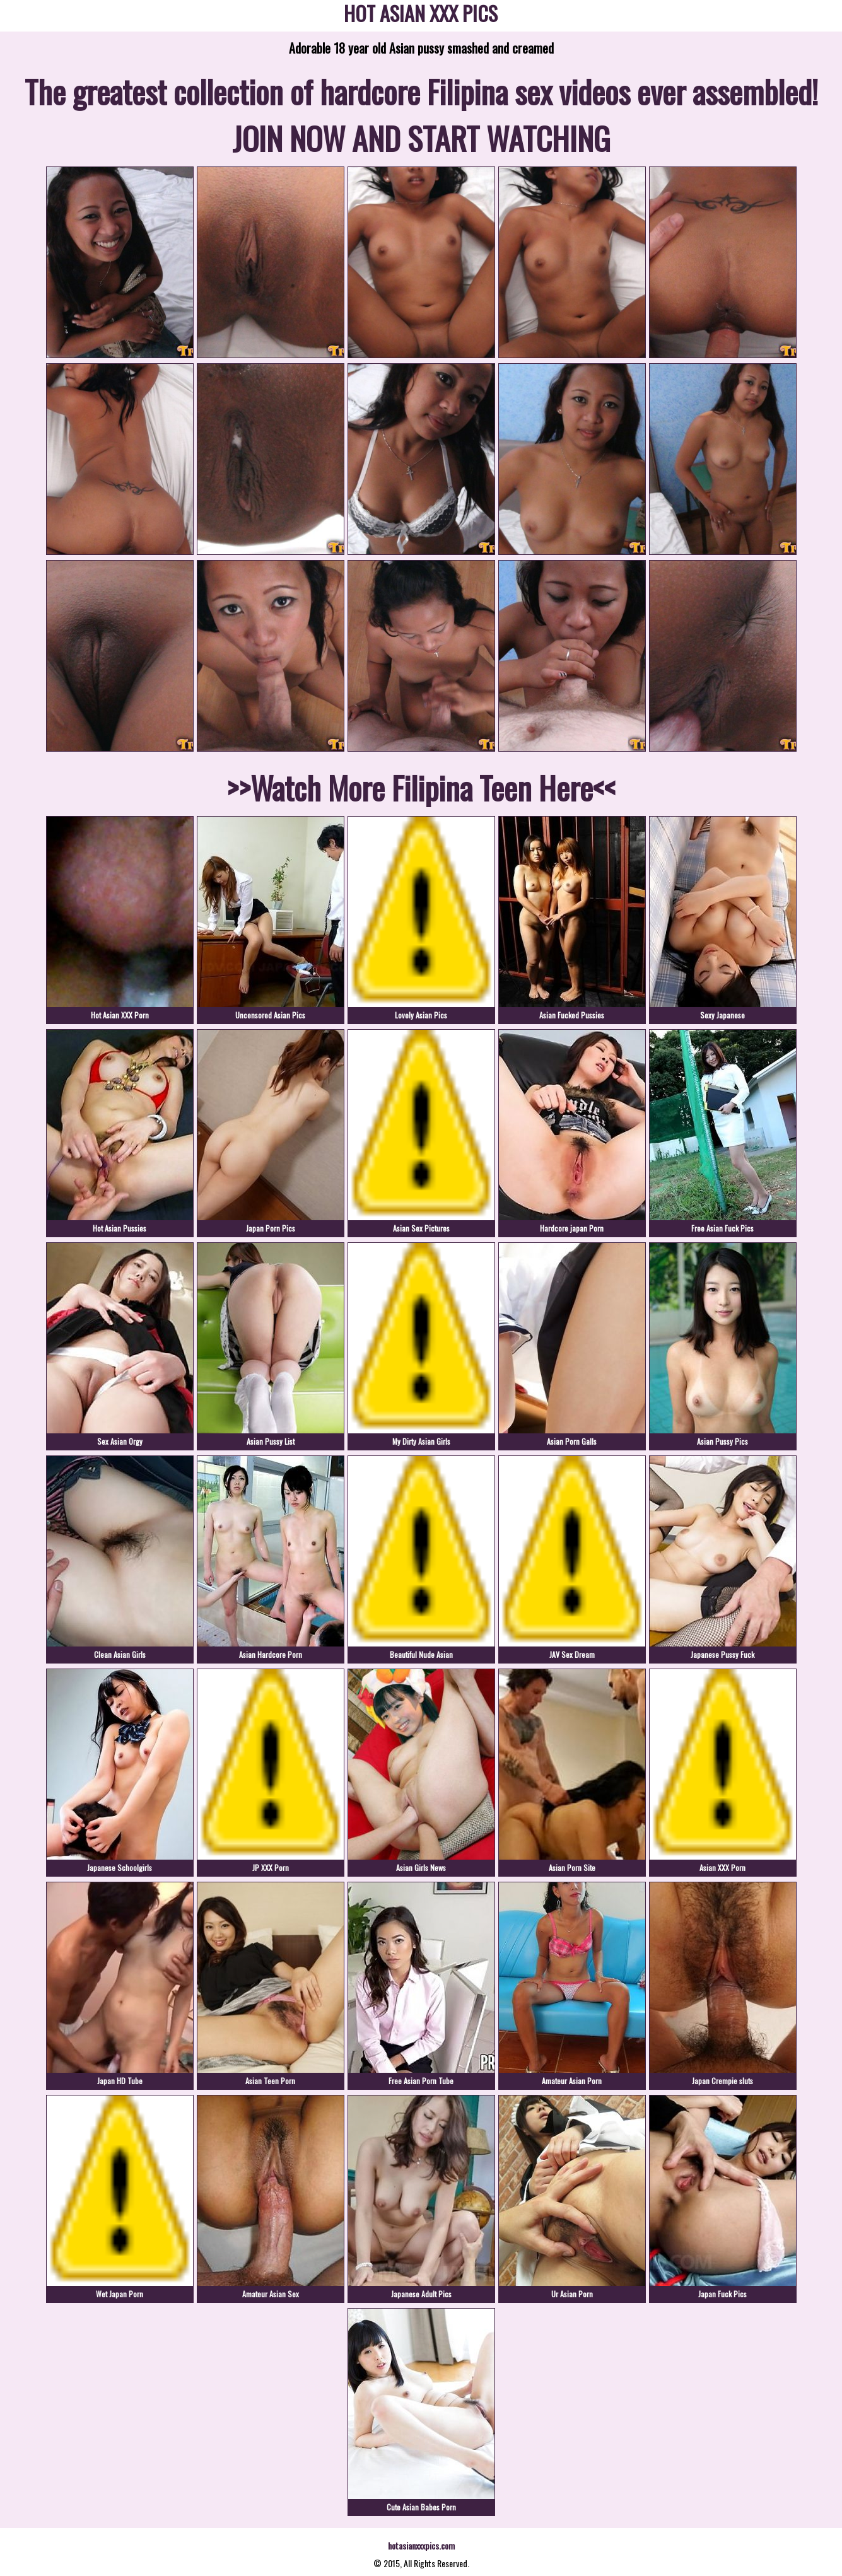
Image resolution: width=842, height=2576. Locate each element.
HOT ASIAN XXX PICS (421, 15)
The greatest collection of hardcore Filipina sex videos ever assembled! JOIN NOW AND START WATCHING (421, 114)
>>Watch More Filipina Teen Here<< (421, 787)
